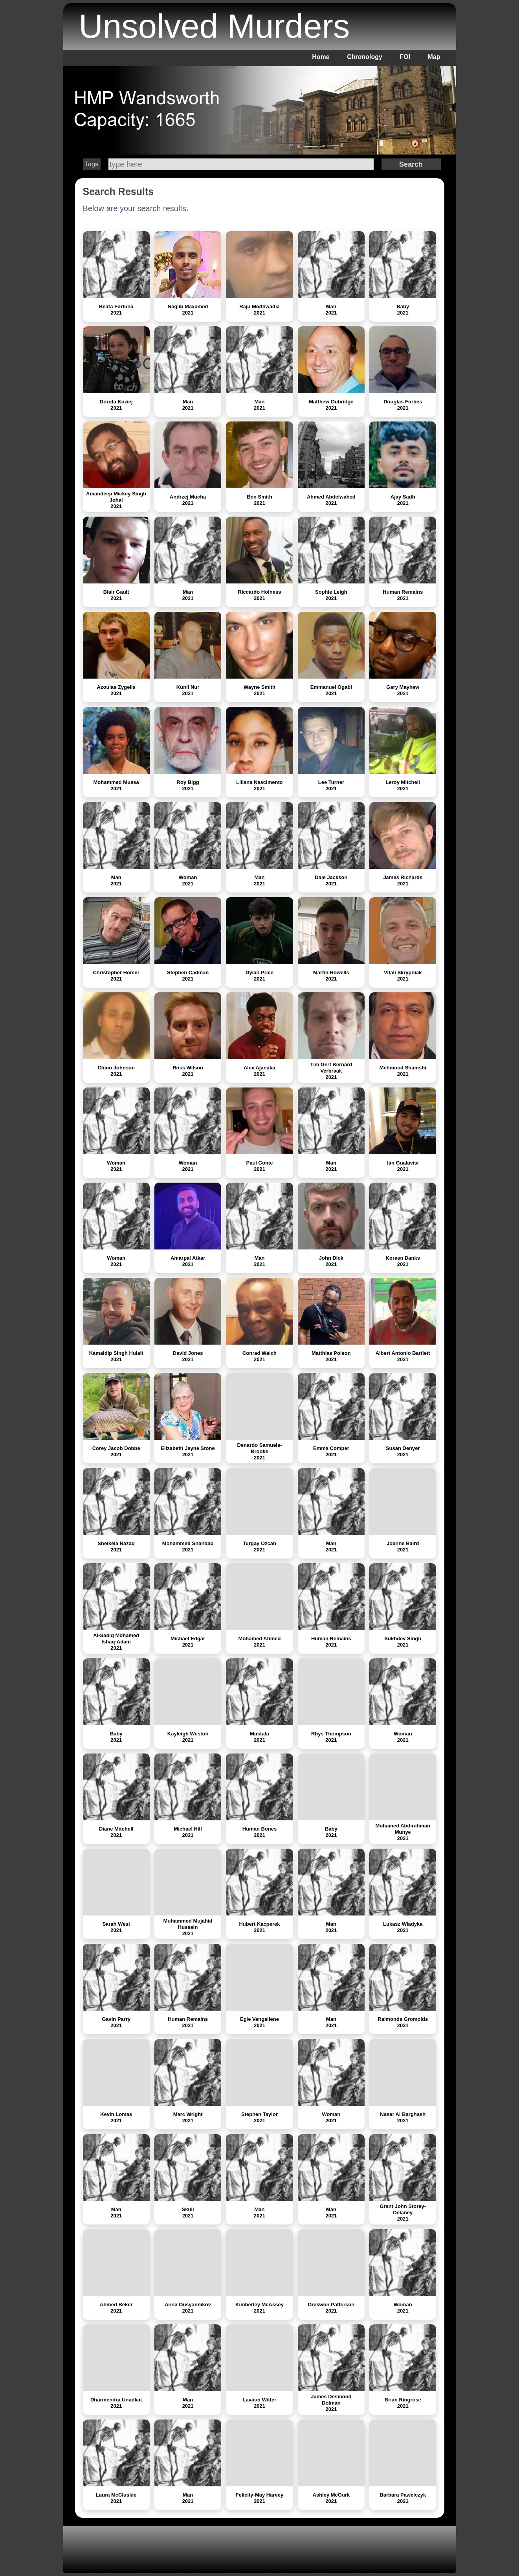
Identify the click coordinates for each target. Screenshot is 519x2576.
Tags (91, 164)
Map (434, 56)
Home (320, 56)
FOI (405, 56)
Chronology (364, 56)
